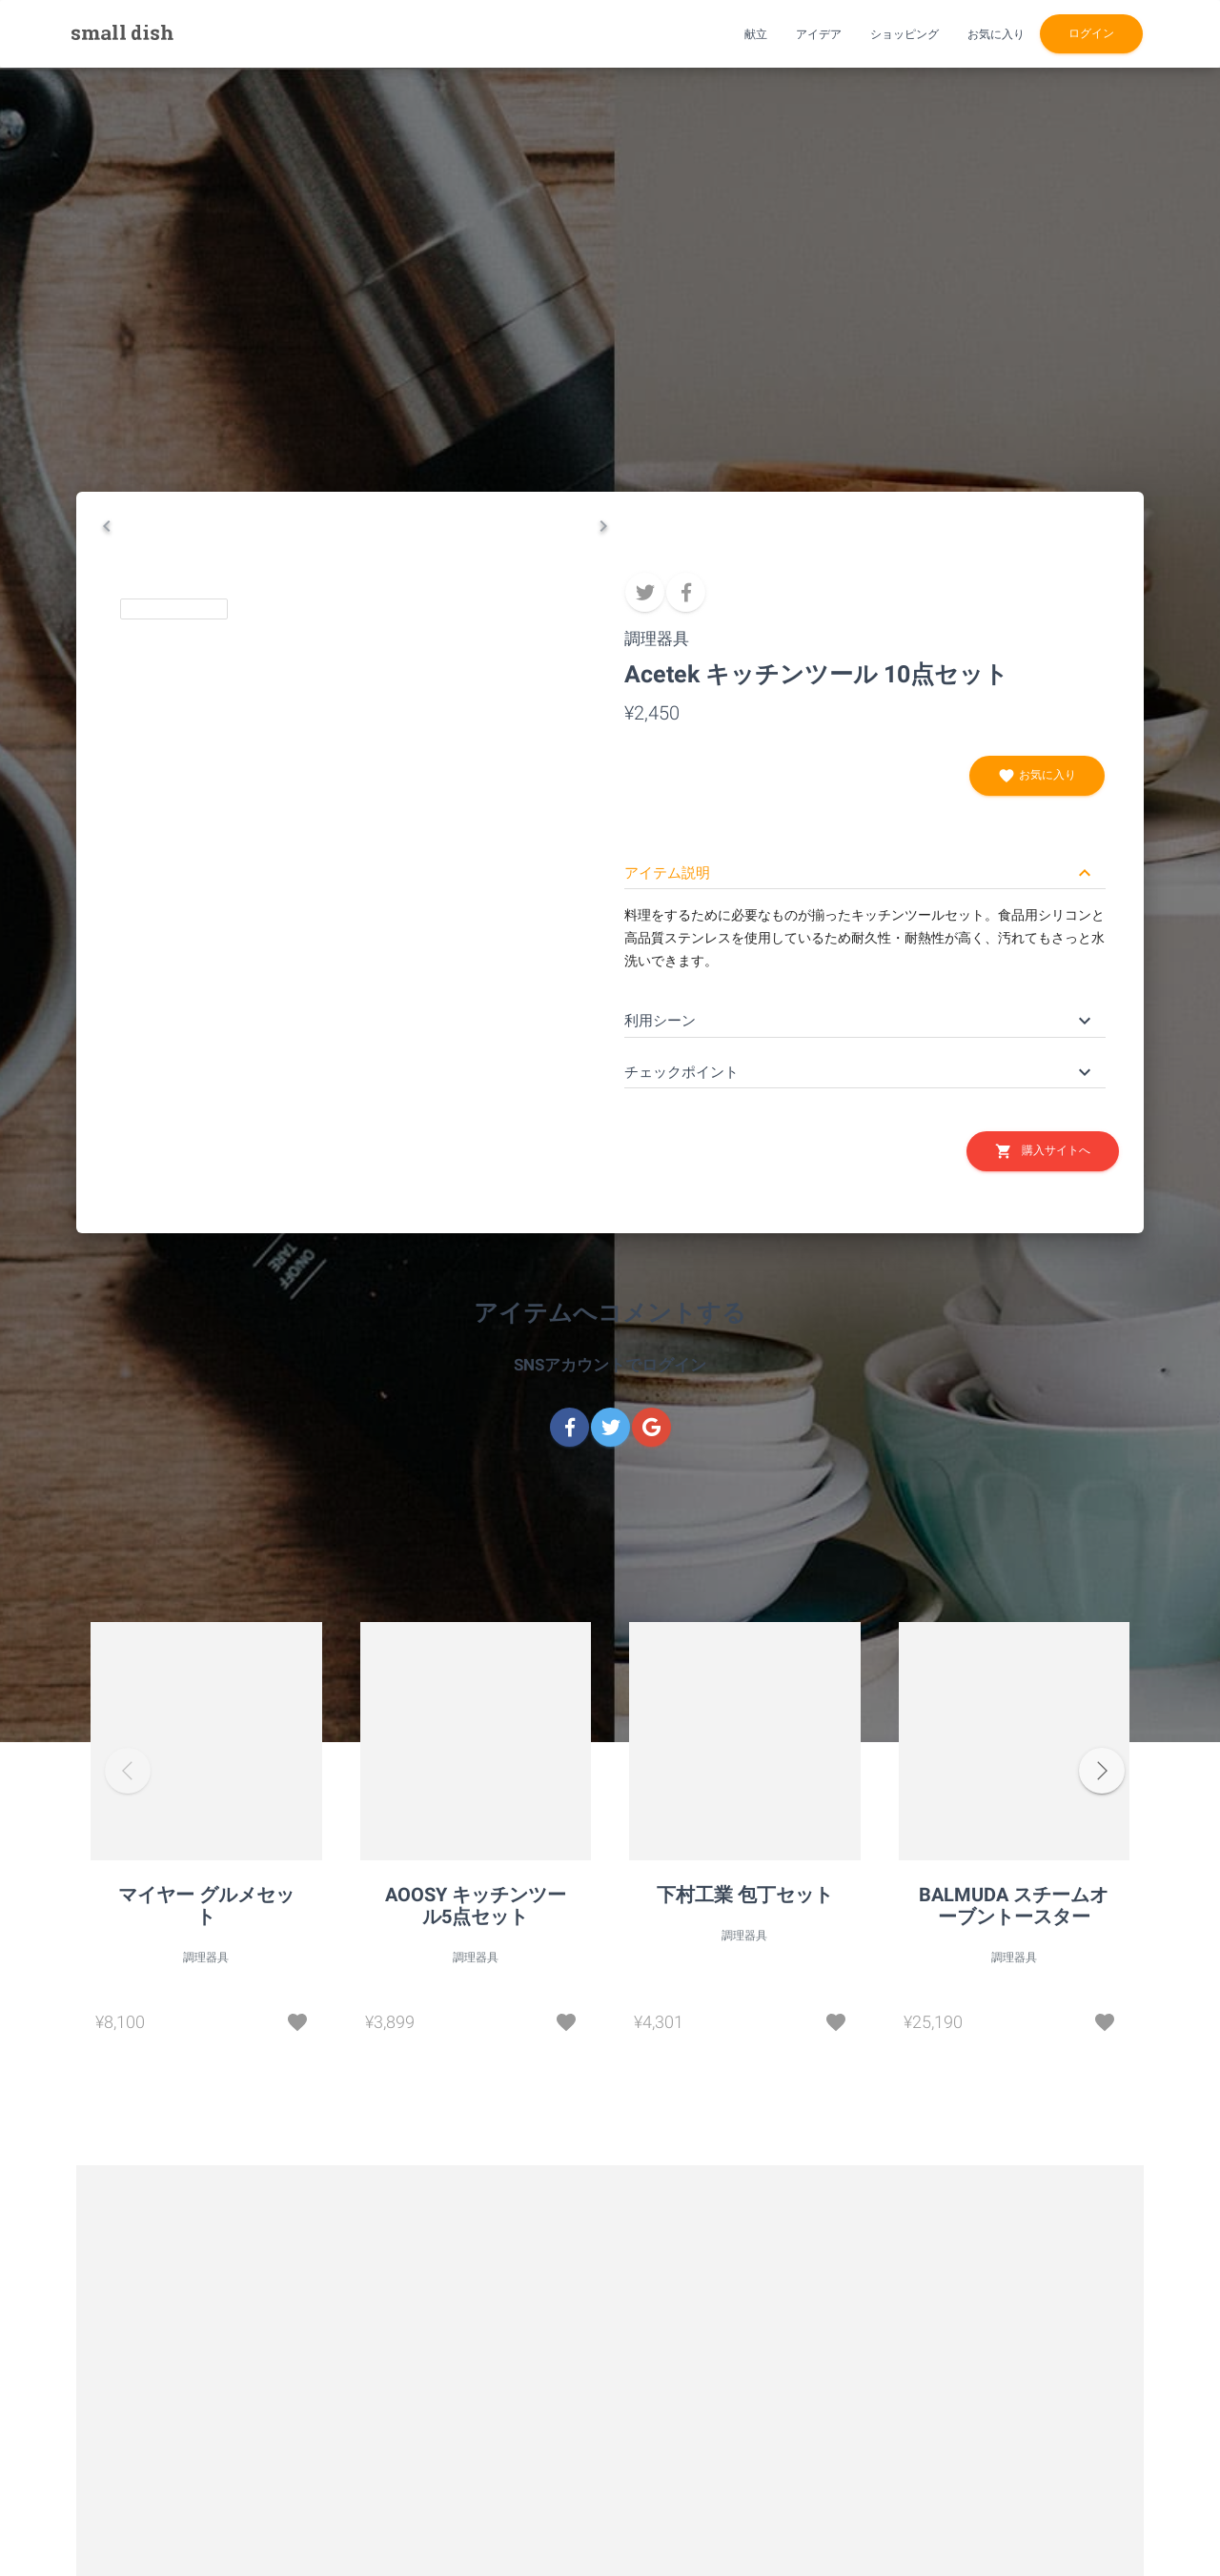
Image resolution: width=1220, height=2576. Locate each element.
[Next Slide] (603, 1015)
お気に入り (1037, 775)
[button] (355, 777)
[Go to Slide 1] (174, 1009)
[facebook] (685, 592)
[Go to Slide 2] (293, 1009)
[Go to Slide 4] (531, 1009)
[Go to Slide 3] (412, 1009)
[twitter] (644, 592)
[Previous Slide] (106, 1015)
